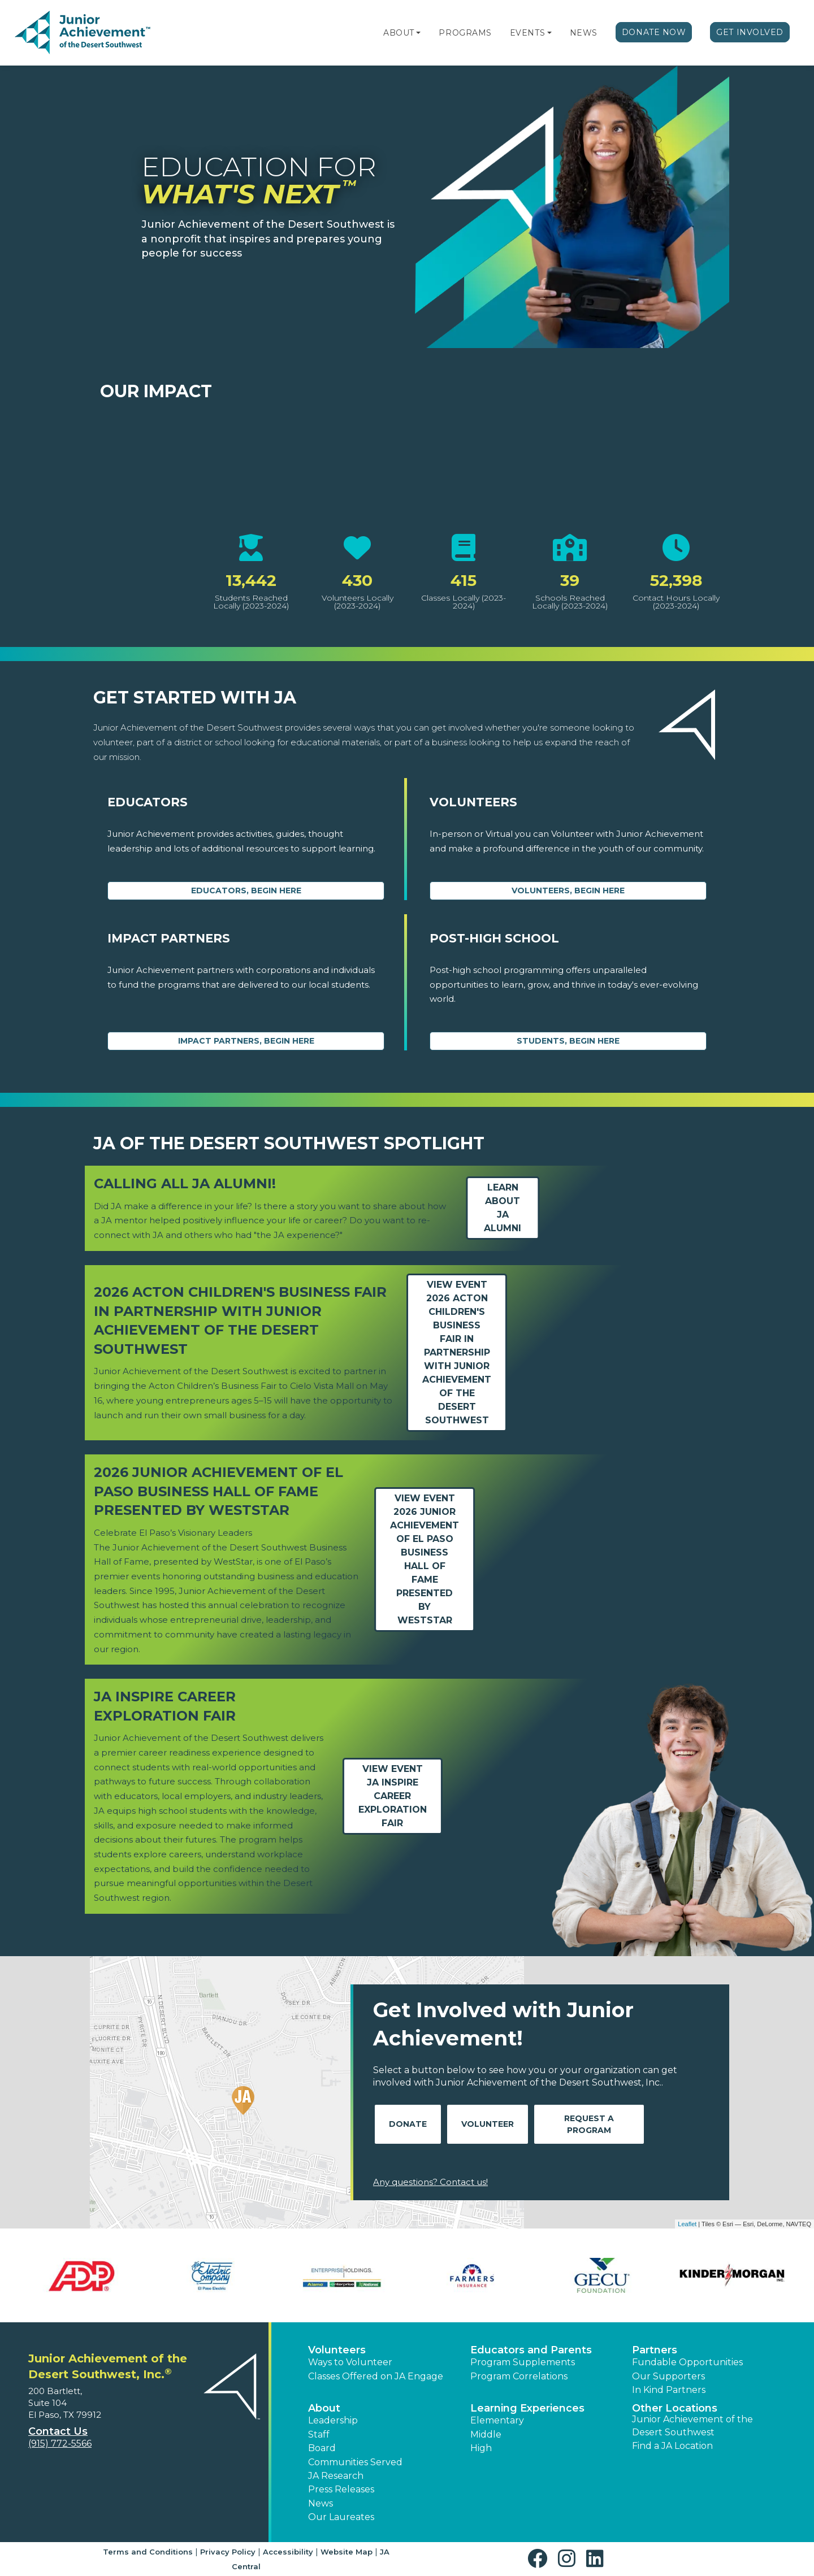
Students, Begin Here (568, 1041)
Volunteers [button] (337, 2350)
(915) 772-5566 (60, 2443)
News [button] (320, 2503)
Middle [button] (485, 2434)
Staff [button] (319, 2434)
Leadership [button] (333, 2420)
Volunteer (487, 2124)
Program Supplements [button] (522, 2362)
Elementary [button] (497, 2420)
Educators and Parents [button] (531, 2350)
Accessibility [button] (288, 2551)
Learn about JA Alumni (502, 1207)
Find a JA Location (672, 2445)
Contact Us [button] (58, 2431)
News (583, 33)
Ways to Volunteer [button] (350, 2362)
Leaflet (687, 2224)
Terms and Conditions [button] (148, 2551)
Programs (465, 33)
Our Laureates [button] (341, 2517)
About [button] (324, 2408)
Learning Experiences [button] (527, 2408)
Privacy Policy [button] (228, 2551)
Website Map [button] (347, 2551)
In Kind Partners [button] (668, 2389)
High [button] (481, 2448)
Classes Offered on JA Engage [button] (375, 2376)
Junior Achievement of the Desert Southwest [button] (692, 2425)
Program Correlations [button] (519, 2376)
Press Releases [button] (341, 2489)
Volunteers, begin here (568, 890)
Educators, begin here (246, 890)
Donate (408, 2124)
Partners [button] (654, 2350)
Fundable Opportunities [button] (687, 2362)
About (398, 33)
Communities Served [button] (355, 2462)
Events (527, 33)
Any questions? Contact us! (430, 2182)
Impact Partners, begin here (246, 1041)
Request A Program (589, 2124)
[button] (418, 33)
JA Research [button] (335, 2475)
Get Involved (749, 32)
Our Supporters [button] (668, 2376)
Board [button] (322, 2448)
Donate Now (654, 32)
